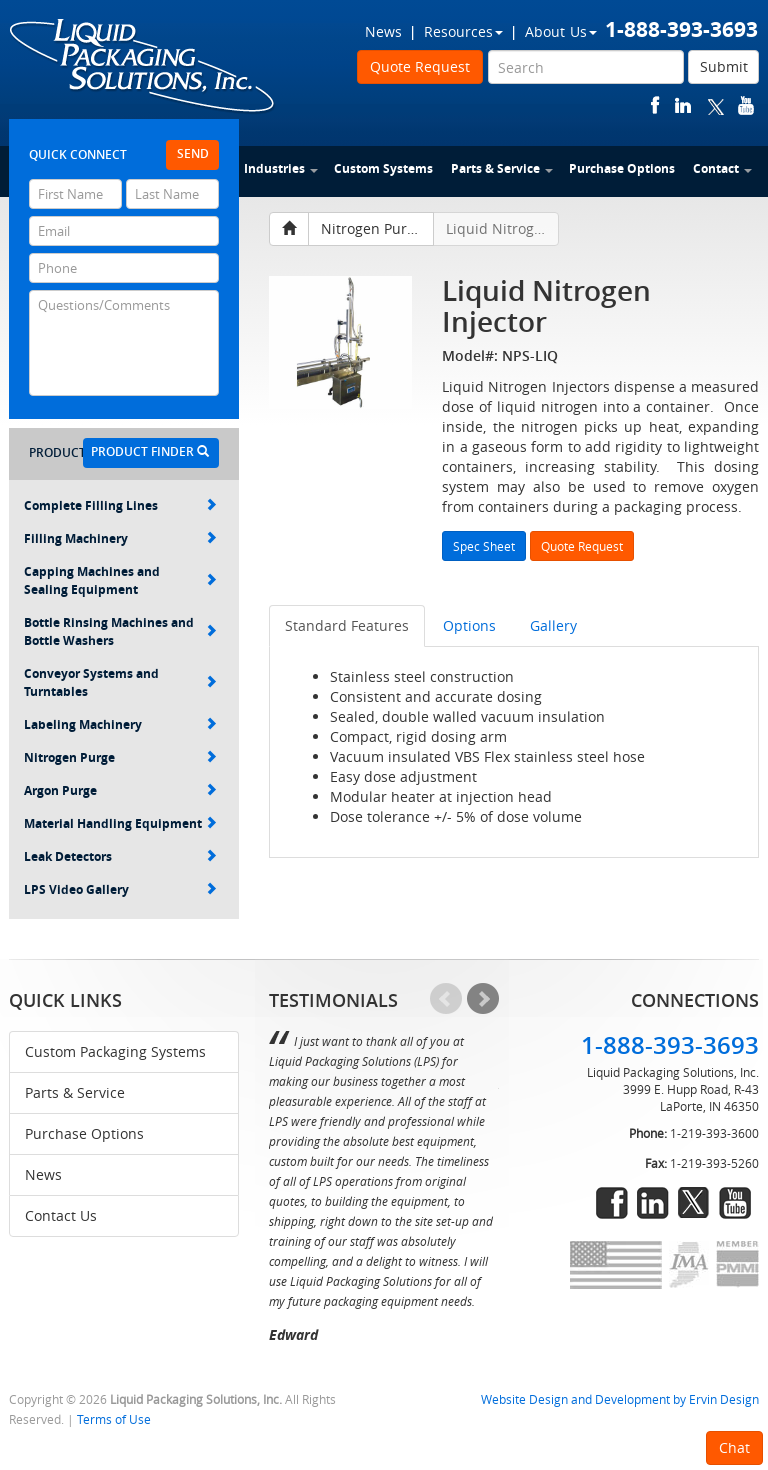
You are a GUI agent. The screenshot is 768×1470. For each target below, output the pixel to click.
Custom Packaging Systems (115, 1051)
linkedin (683, 105)
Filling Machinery (120, 538)
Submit (724, 66)
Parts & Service (502, 168)
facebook (655, 105)
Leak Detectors (120, 856)
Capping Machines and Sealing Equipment (120, 580)
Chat (734, 1447)
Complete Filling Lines (120, 505)
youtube (746, 105)
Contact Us (61, 1215)
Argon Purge (120, 790)
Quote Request (420, 66)
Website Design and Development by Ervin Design (620, 1399)
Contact (722, 168)
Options (469, 625)
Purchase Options (622, 168)
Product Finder (150, 451)
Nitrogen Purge (120, 757)
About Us (561, 31)
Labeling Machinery (120, 724)
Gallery (553, 625)
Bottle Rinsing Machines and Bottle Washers (120, 631)
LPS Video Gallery (120, 889)
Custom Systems (383, 168)
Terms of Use (114, 1419)
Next (483, 999)
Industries (281, 168)
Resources (463, 31)
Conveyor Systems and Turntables (120, 682)
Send (193, 153)
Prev (446, 999)
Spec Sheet (484, 546)
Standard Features (347, 625)
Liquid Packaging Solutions (143, 67)
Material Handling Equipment (120, 823)
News (383, 31)
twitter (716, 105)
